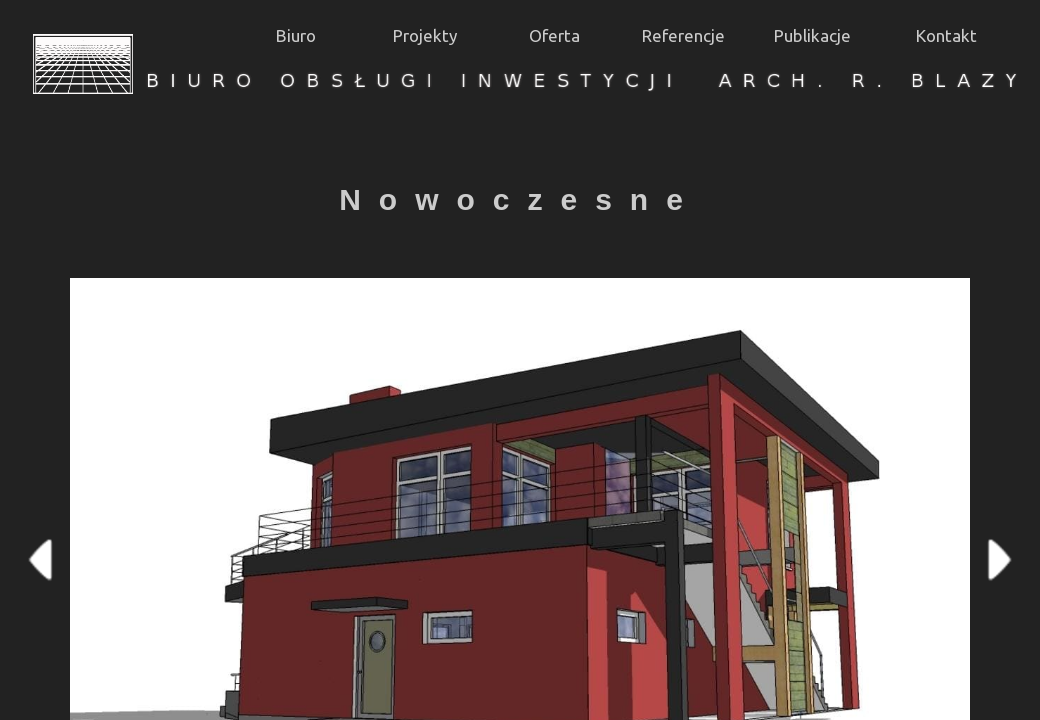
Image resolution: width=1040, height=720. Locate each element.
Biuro (296, 35)
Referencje (683, 35)
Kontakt (946, 35)
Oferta (554, 35)
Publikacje (812, 35)
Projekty (425, 35)
